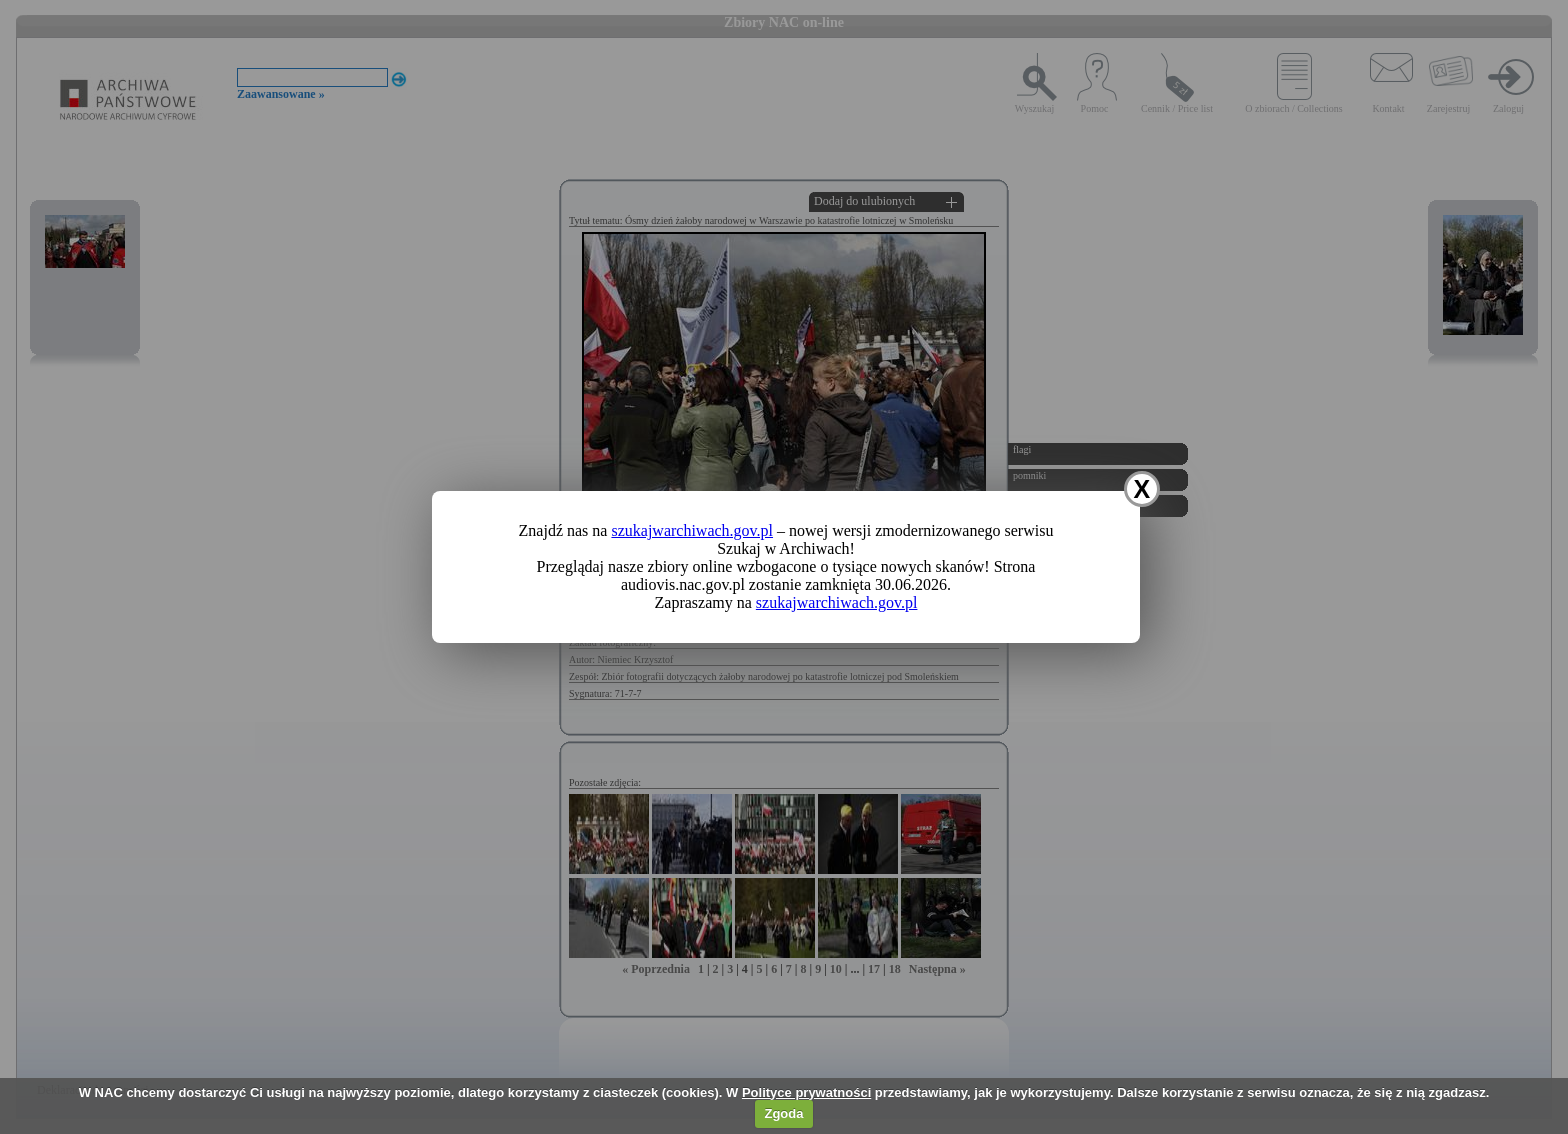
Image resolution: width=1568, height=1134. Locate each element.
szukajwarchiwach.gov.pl (692, 530)
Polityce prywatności (806, 1092)
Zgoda (783, 1113)
